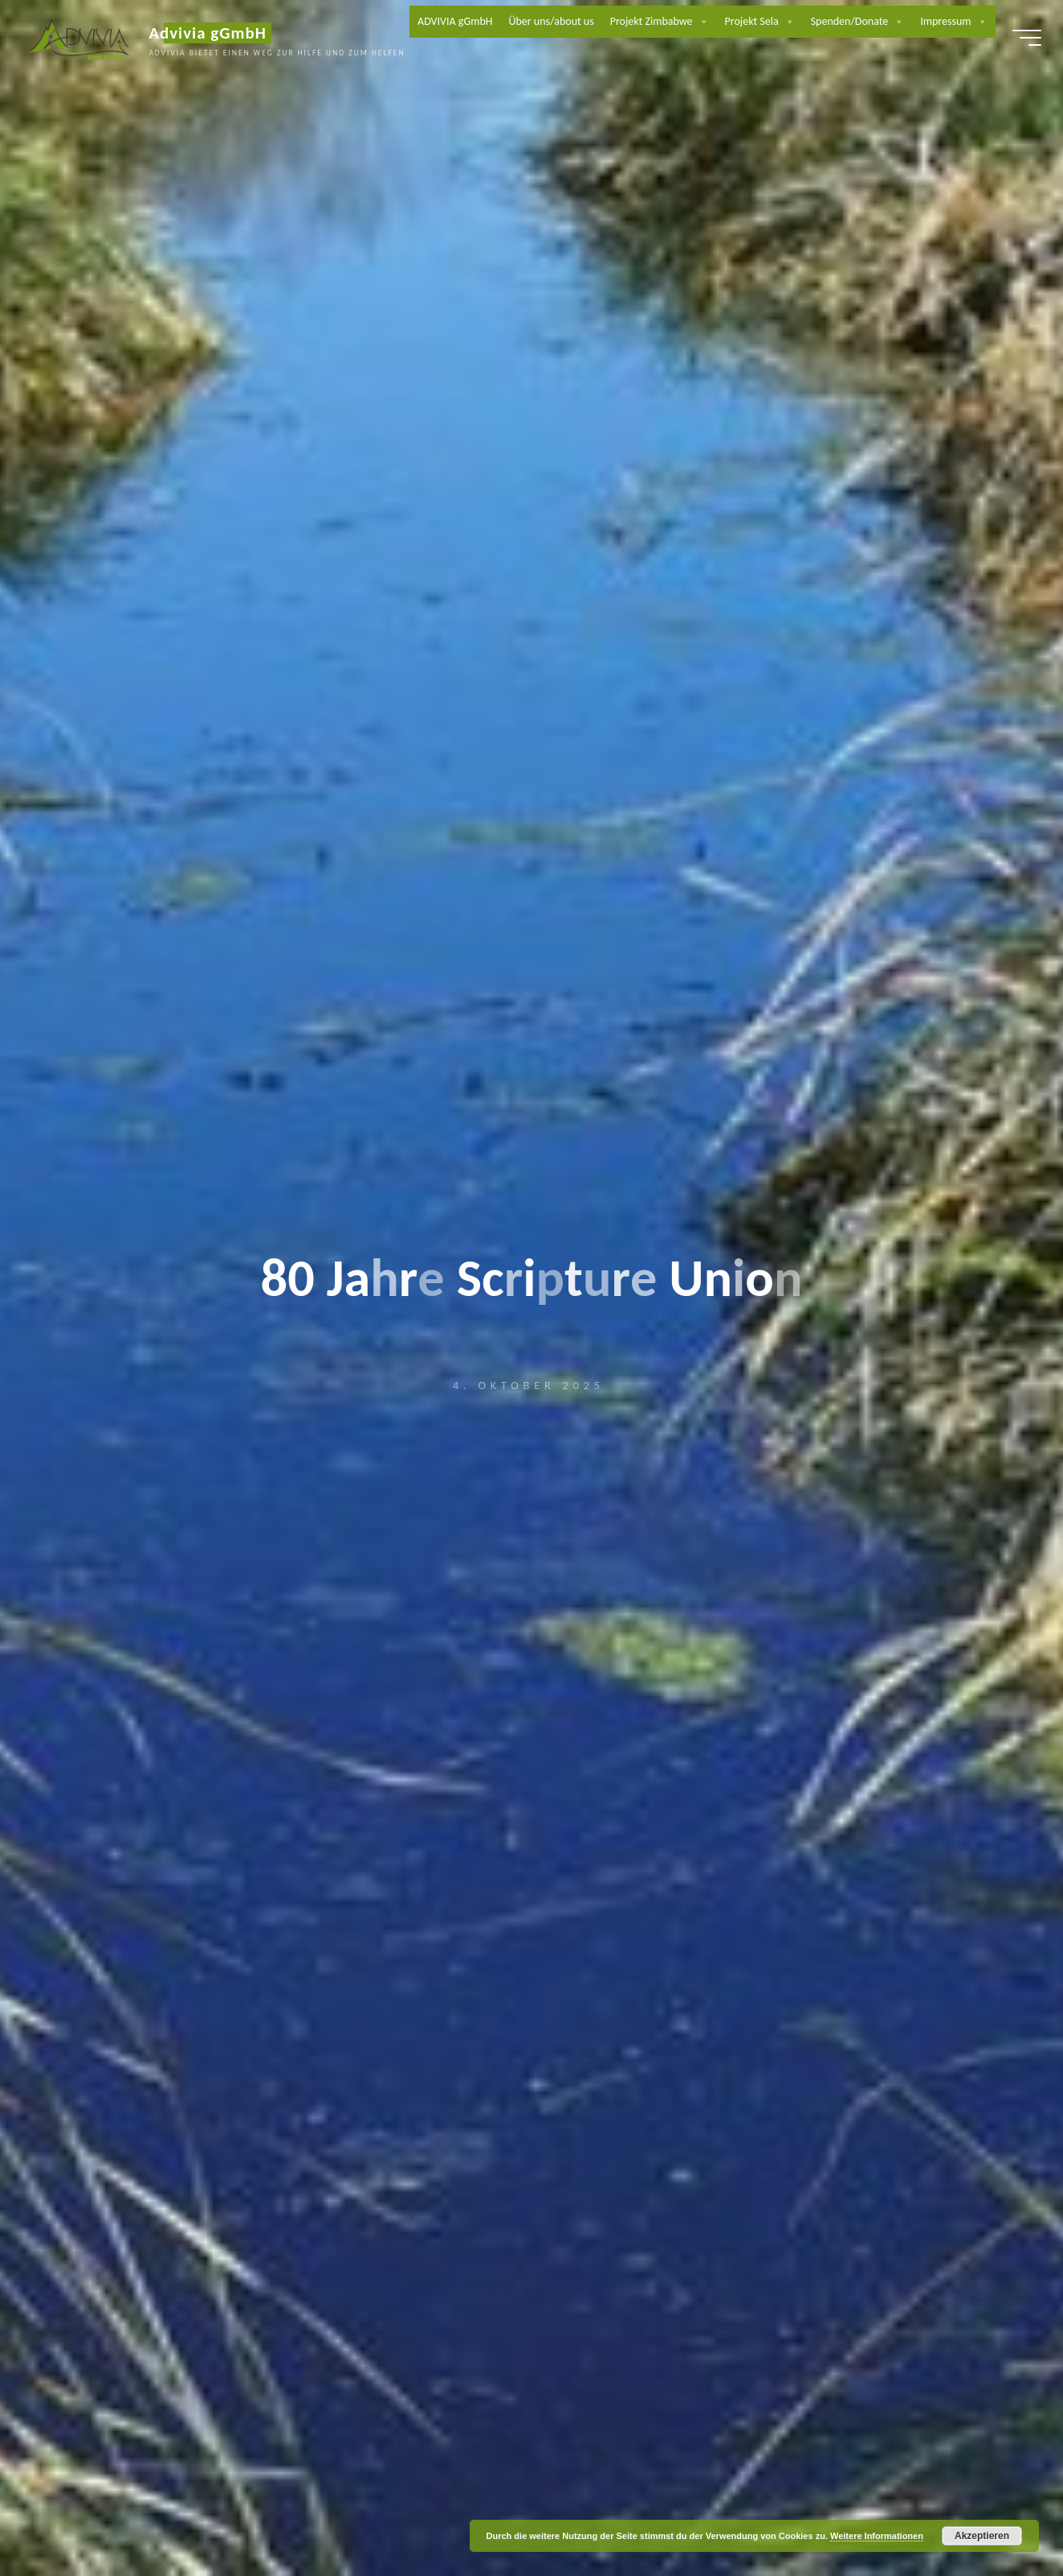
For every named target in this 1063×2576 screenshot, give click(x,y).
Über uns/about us (627, 24)
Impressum (947, 56)
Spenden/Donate (934, 24)
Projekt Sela (836, 24)
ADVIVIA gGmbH (532, 24)
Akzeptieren (982, 2535)
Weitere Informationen (876, 2536)
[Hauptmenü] (1016, 40)
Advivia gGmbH (217, 35)
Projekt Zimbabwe (735, 24)
